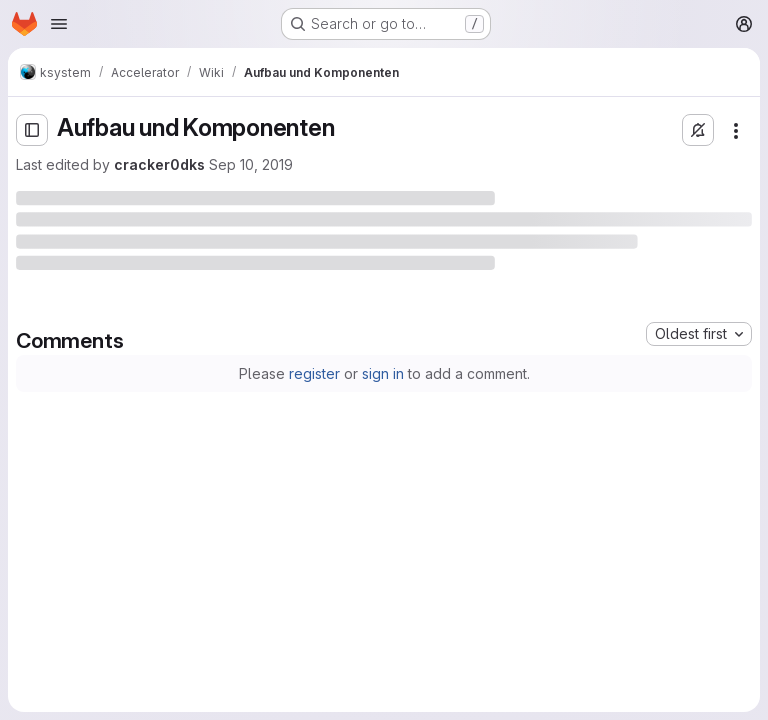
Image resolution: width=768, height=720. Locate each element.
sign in (383, 373)
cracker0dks (159, 164)
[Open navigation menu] (59, 24)
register (314, 373)
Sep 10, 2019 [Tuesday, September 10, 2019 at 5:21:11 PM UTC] (251, 164)
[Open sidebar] (32, 130)
